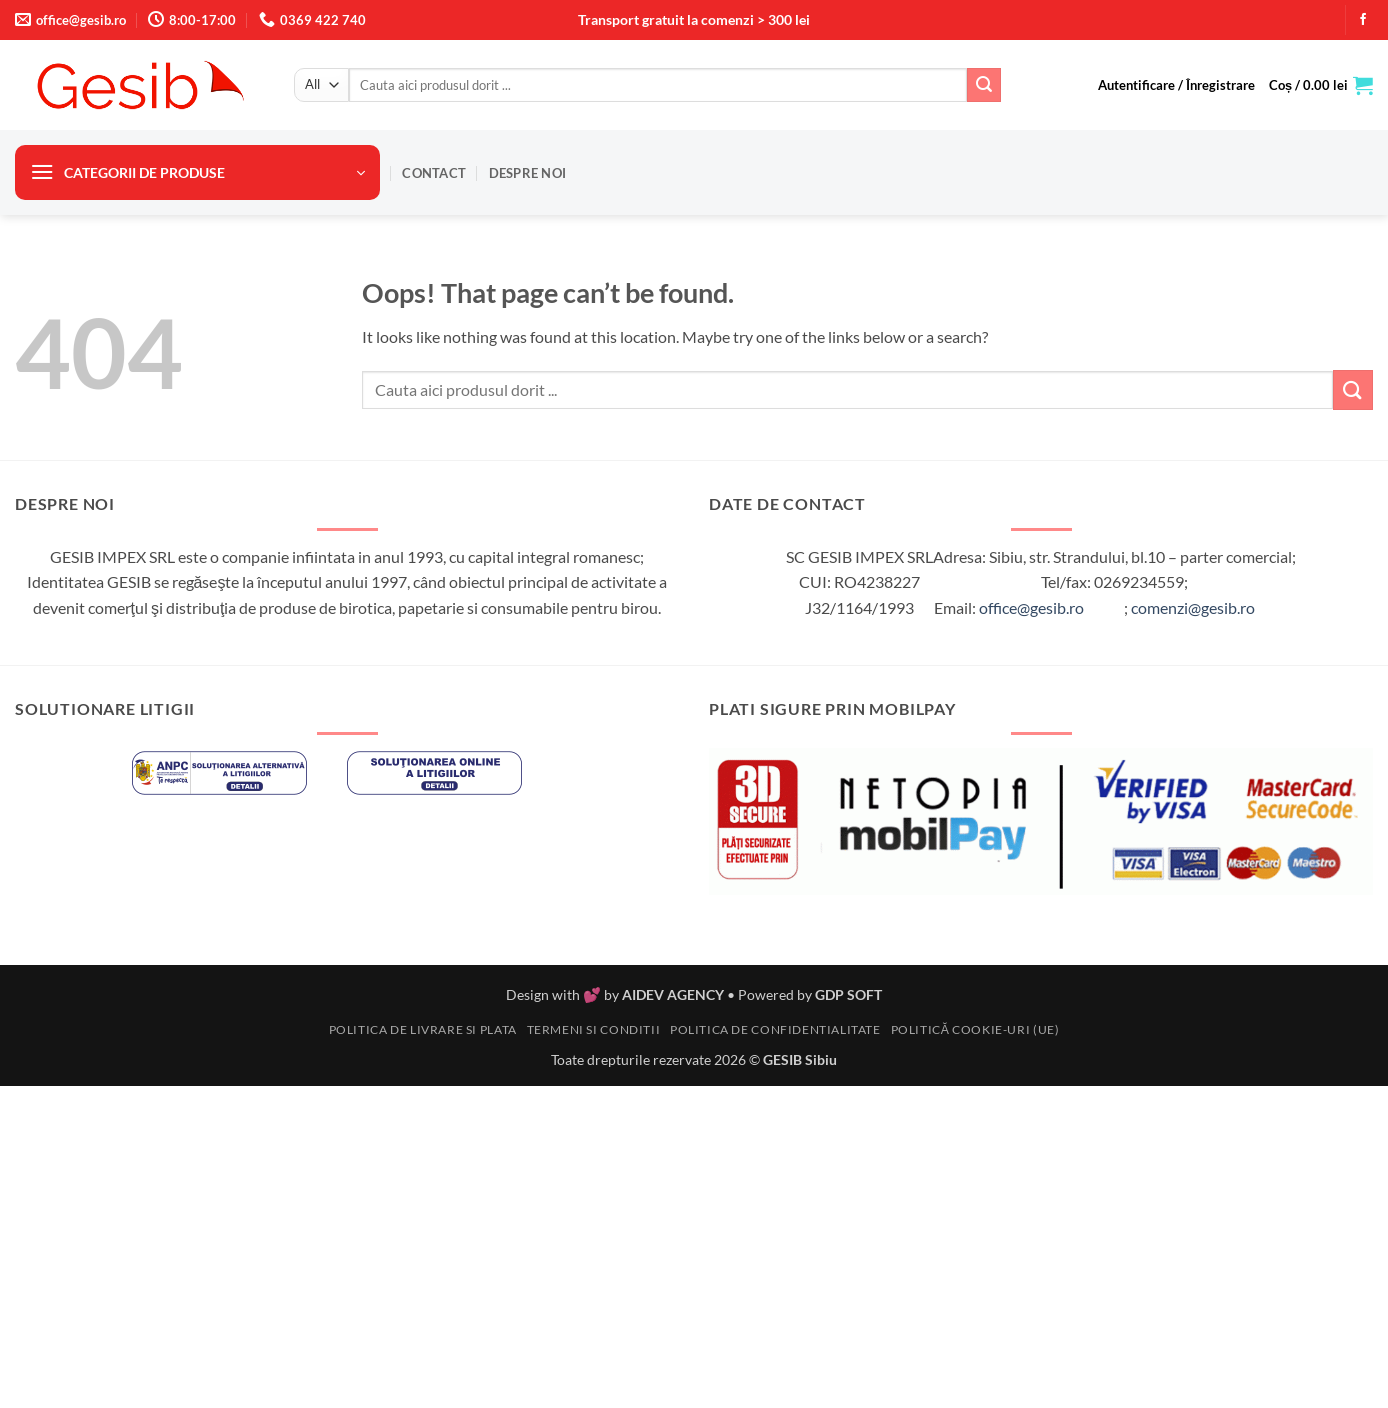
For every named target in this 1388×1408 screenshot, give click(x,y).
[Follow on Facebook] (1363, 20)
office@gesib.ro (1031, 607)
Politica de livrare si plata (423, 1029)
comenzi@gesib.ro (1193, 607)
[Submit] (984, 85)
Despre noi (528, 173)
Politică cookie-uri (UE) (975, 1029)
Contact (434, 173)
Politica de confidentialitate (775, 1029)
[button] (1176, 85)
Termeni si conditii (594, 1029)
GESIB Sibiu (800, 1059)
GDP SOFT (848, 994)
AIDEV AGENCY (673, 994)
